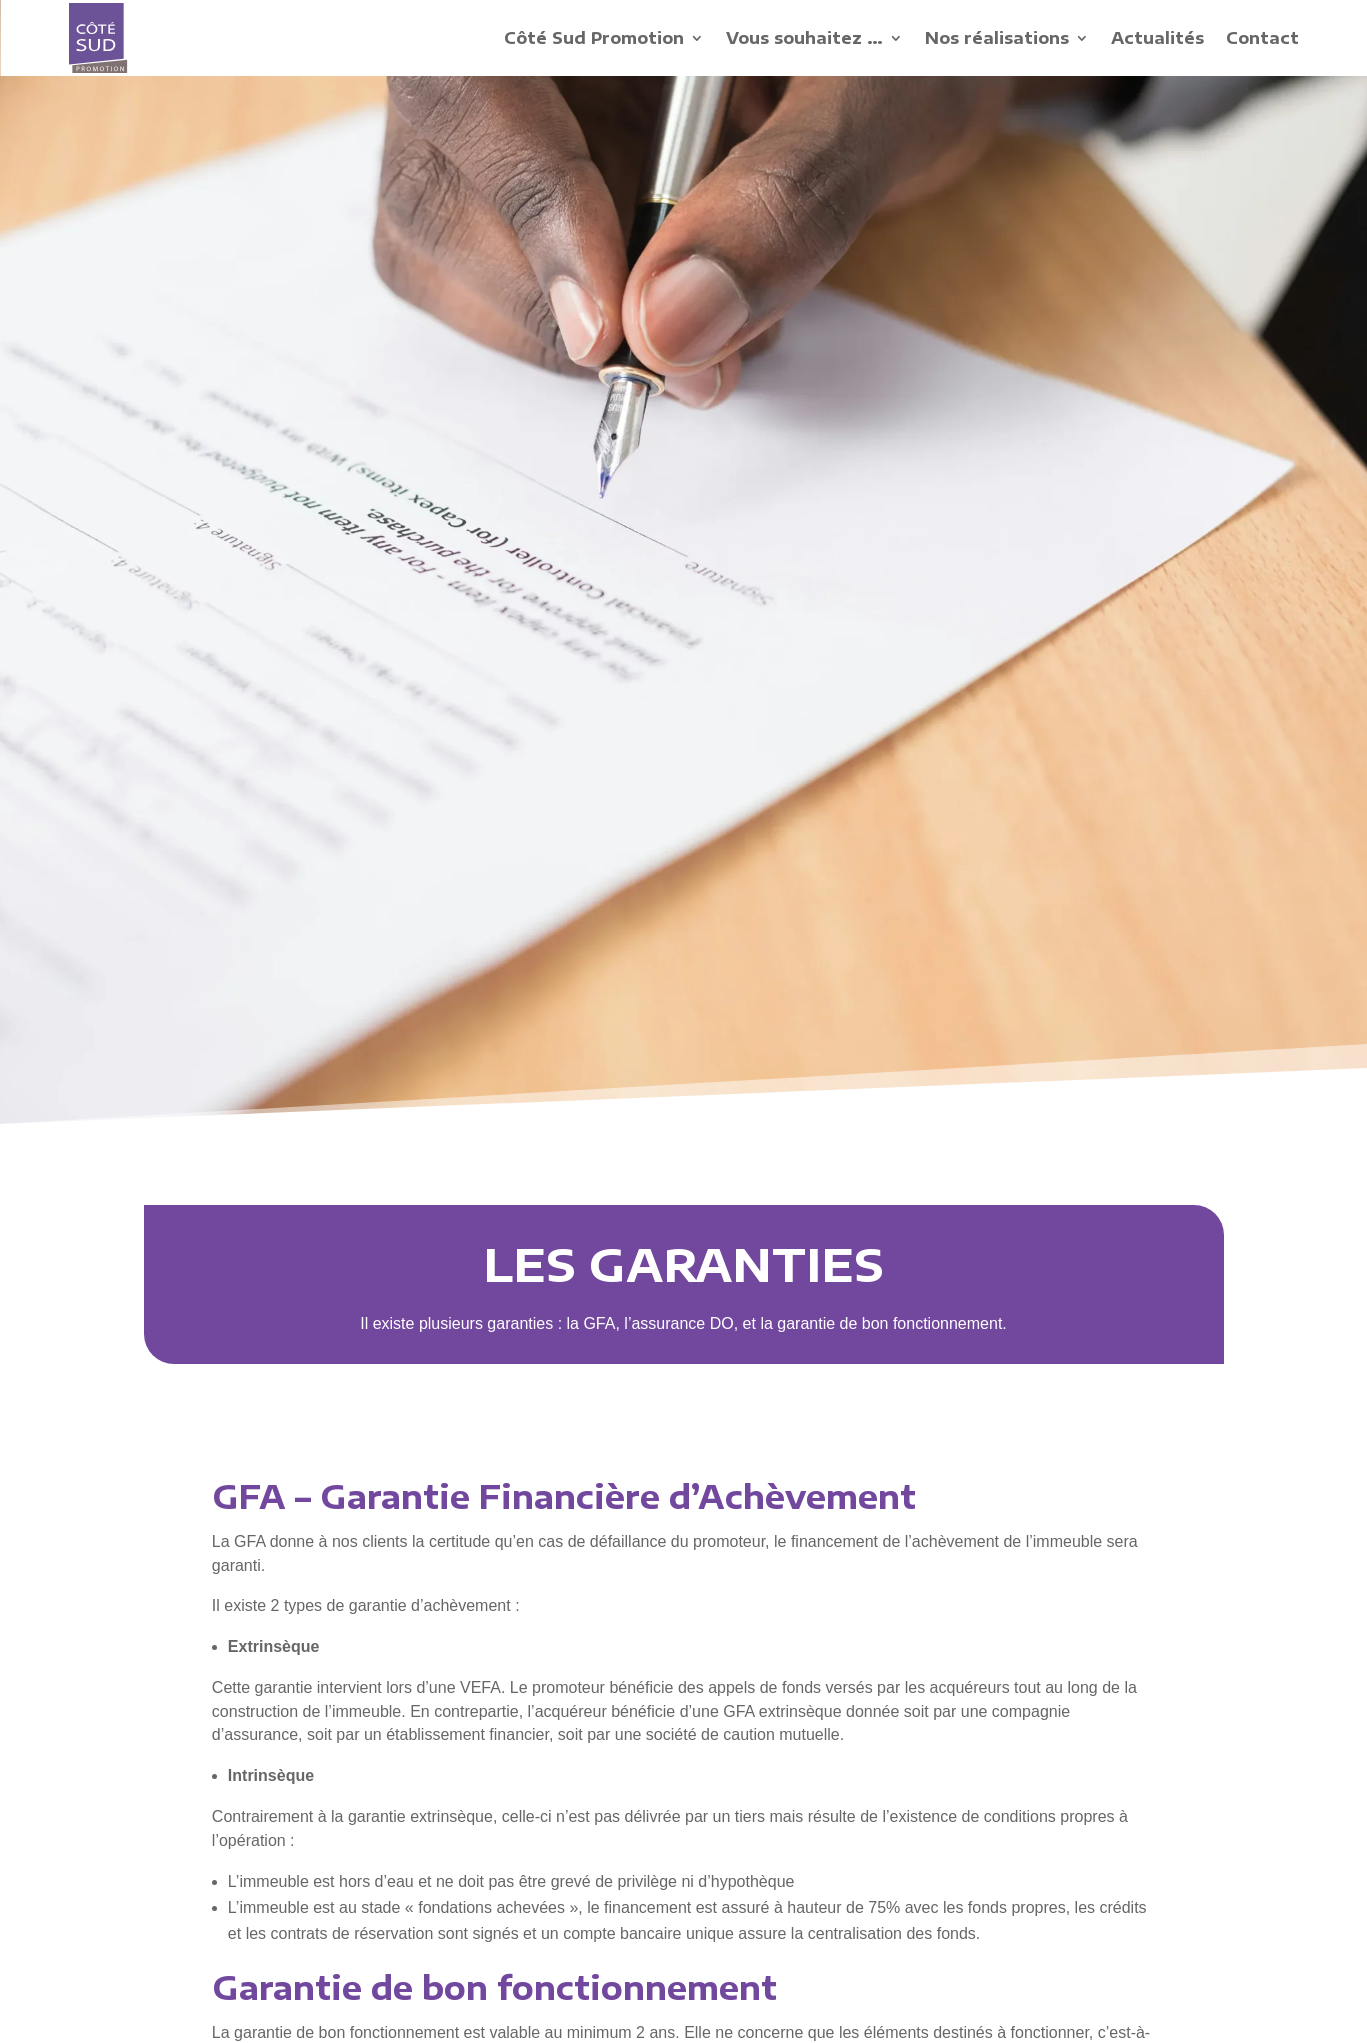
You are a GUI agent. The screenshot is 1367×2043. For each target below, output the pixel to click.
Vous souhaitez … (804, 38)
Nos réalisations (997, 38)
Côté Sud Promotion (594, 38)
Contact (1262, 38)
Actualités (1157, 38)
